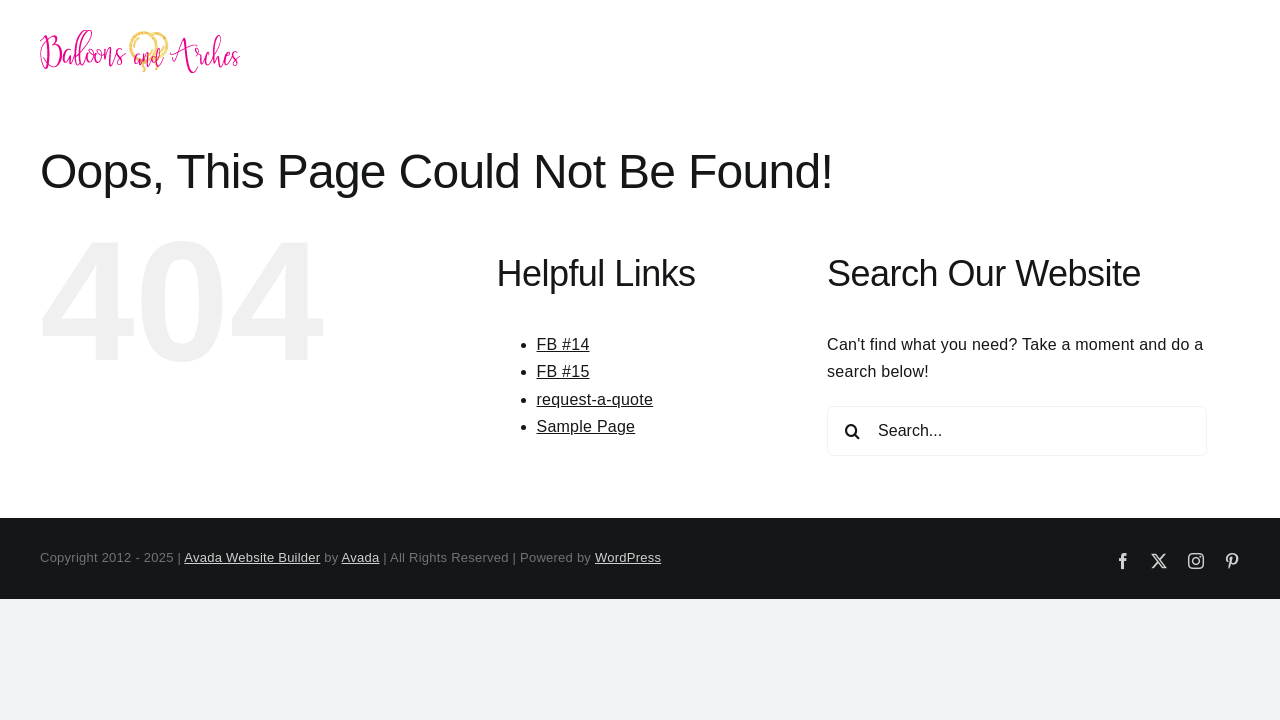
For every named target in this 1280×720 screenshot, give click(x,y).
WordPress (628, 557)
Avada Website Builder (252, 557)
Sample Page (586, 426)
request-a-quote (595, 399)
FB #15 (563, 371)
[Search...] (1017, 431)
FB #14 (563, 344)
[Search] (852, 431)
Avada (361, 557)
